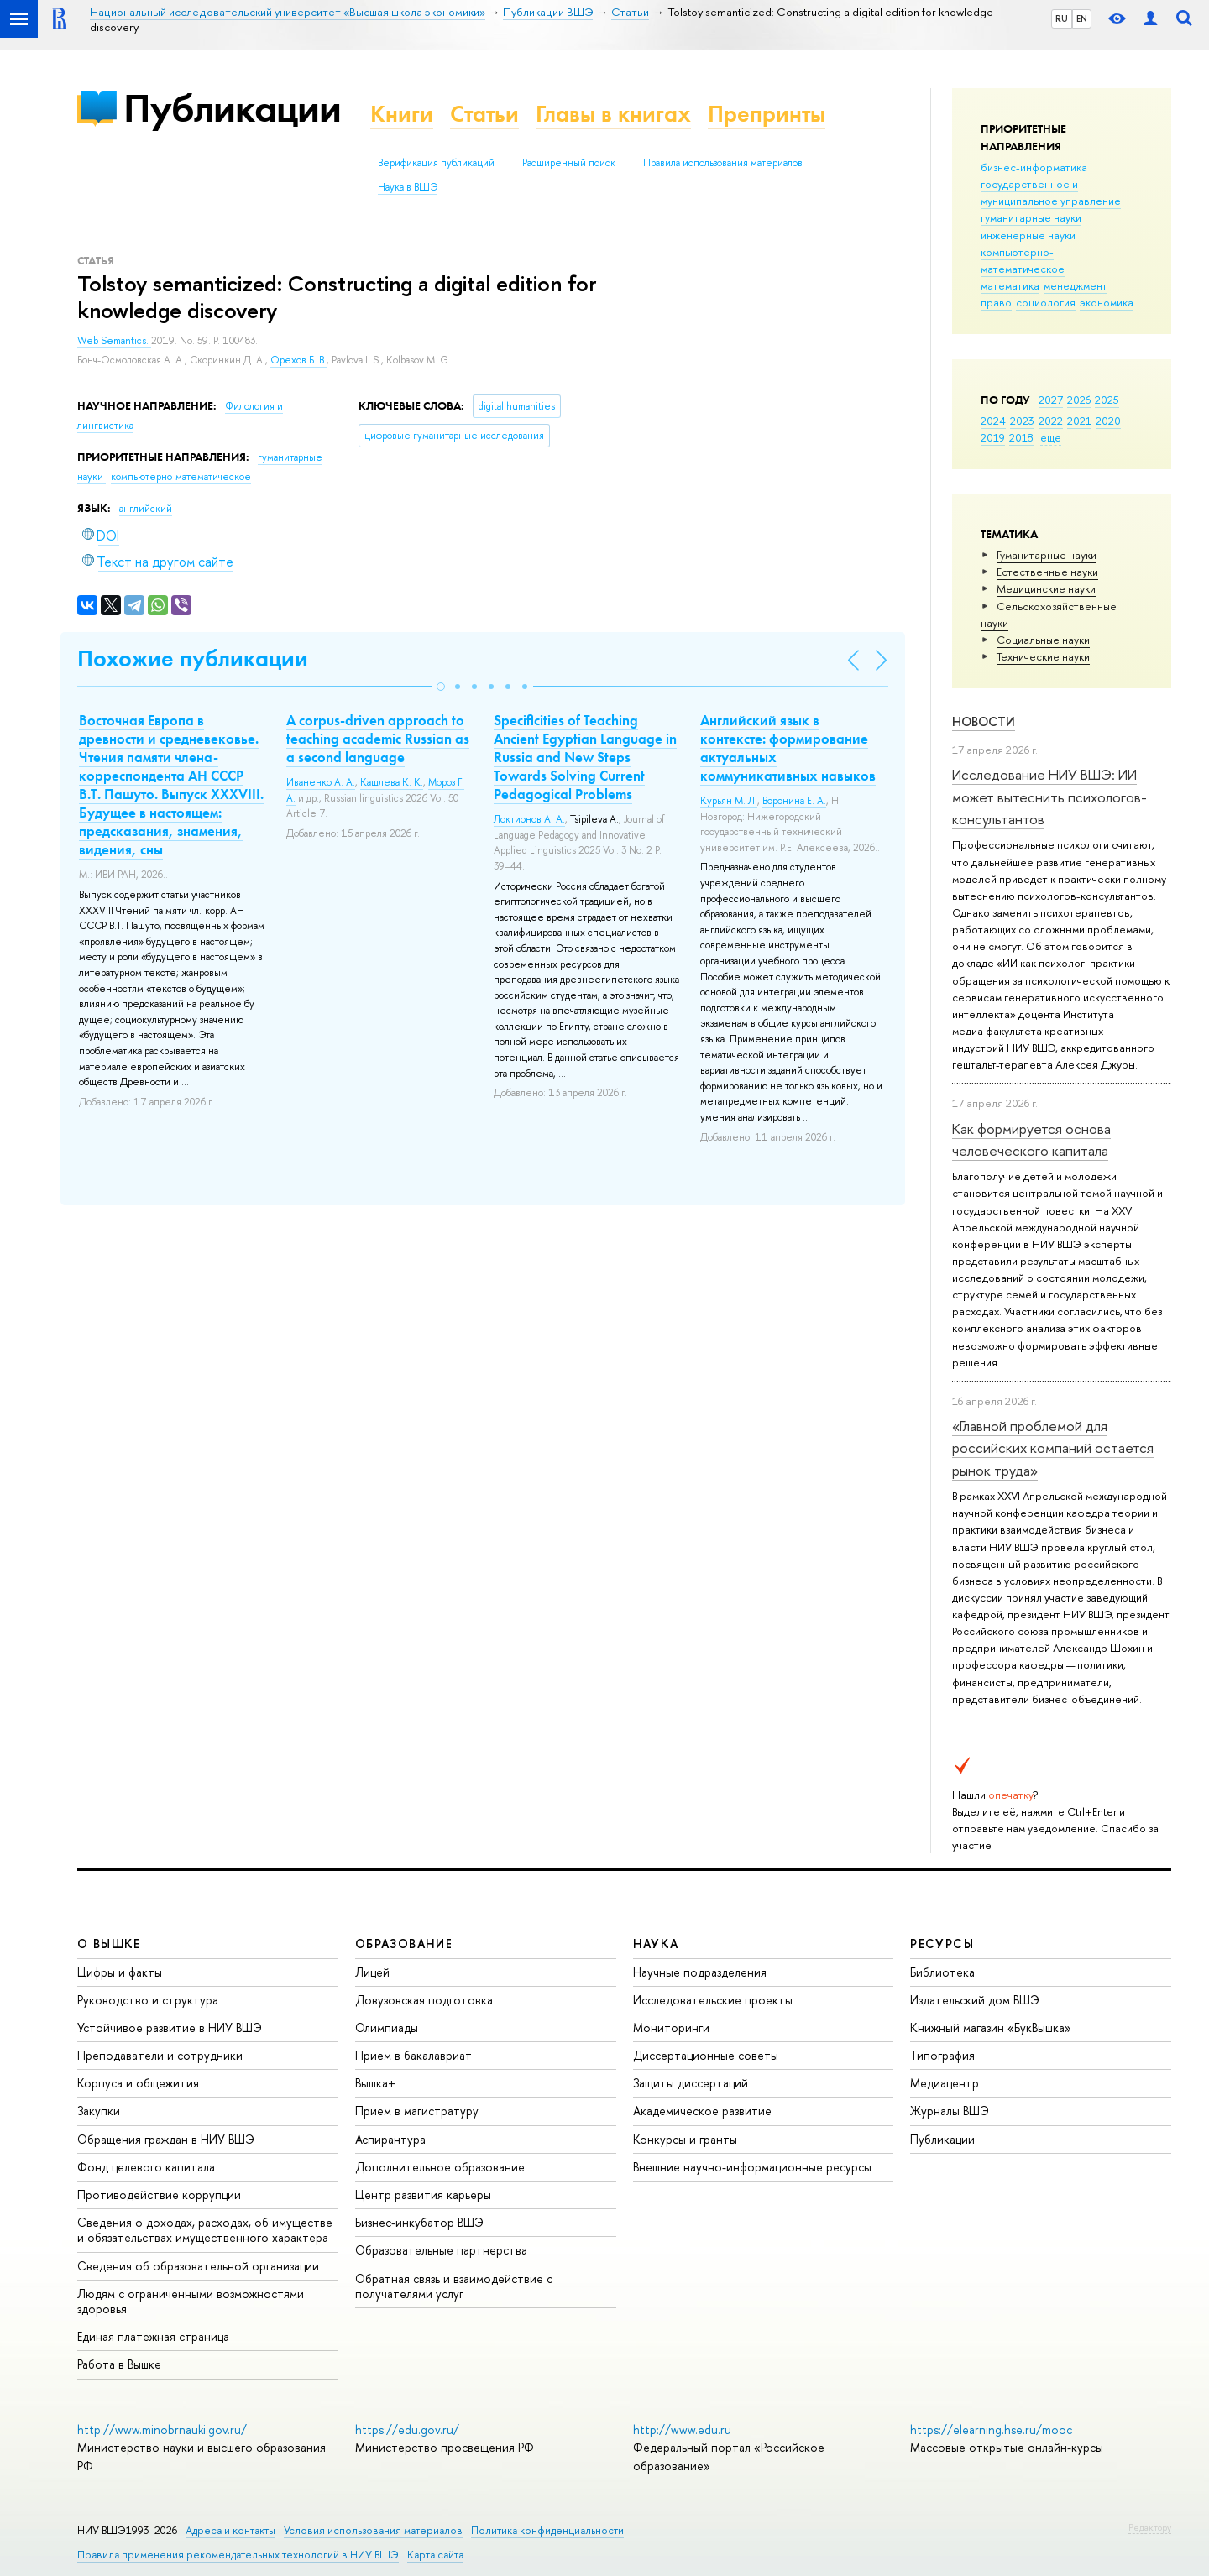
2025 (1107, 399)
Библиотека (942, 1972)
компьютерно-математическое (1023, 260)
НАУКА (656, 1944)
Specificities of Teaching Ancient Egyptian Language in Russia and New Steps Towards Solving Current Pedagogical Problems (585, 757)
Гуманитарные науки (1046, 554)
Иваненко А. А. (320, 782)
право (996, 302)
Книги (401, 113)
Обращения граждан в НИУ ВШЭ (165, 2139)
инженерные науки (1028, 235)
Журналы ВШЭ (949, 2111)
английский (145, 508)
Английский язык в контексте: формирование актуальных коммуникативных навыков (788, 748)
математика (1010, 285)
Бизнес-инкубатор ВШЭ (419, 2222)
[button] (440, 686)
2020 (1108, 420)
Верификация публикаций (436, 163)
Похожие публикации (192, 658)
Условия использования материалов (373, 2530)
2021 (1079, 420)
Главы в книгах (613, 113)
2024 (993, 420)
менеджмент (1075, 285)
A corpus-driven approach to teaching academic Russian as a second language (377, 738)
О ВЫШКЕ (109, 1944)
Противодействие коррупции (159, 2194)
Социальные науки (1043, 639)
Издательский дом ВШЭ (974, 2000)
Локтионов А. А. (529, 819)
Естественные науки (1047, 571)
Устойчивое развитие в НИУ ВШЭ (169, 2027)
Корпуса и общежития (138, 2083)
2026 (1079, 399)
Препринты (766, 113)
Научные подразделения (700, 1972)
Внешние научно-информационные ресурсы (752, 2167)
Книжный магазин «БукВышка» (990, 2027)
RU (1061, 18)
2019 (993, 437)
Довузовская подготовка (424, 2000)
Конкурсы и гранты (685, 2139)
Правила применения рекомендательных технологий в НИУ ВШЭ (238, 2554)
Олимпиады (386, 2027)
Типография (942, 2055)
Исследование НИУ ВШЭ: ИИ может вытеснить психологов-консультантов (1049, 796)
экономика (1106, 302)
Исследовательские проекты (713, 2000)
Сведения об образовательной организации (198, 2266)
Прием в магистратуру (417, 2111)
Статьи (484, 113)
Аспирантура (390, 2139)
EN (1081, 18)
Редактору (1149, 2527)
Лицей (372, 1972)
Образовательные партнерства (441, 2250)
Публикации (232, 107)
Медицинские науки (1046, 588)
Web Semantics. (114, 340)
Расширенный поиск (568, 163)
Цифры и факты (119, 1972)
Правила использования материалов (723, 163)
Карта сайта (435, 2554)
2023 (1022, 420)
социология (1046, 302)
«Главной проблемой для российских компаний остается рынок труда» (1053, 1448)
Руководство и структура (147, 2000)
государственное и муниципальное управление (1051, 192)
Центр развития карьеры (423, 2194)
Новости (983, 721)
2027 (1051, 399)
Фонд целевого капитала (146, 2167)
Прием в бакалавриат (413, 2055)
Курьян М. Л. (728, 800)
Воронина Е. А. (794, 800)
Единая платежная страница (153, 2336)
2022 (1051, 420)
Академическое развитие (702, 2111)
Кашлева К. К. (391, 782)
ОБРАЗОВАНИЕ (404, 1944)
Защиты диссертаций (690, 2083)
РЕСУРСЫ (942, 1944)
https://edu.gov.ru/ (407, 2430)
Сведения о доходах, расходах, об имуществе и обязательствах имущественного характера (204, 2229)
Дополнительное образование (440, 2167)
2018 (1021, 437)
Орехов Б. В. (298, 360)
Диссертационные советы (705, 2055)
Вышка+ (375, 2083)
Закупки (98, 2111)
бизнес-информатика (1034, 167)
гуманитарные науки (1031, 217)
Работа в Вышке (119, 2364)
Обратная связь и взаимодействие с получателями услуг (453, 2286)
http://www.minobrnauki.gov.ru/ (162, 2430)
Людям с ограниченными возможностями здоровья (190, 2301)
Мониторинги (671, 2027)
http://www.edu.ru (682, 2430)
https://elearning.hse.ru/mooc (991, 2430)
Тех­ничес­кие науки (1043, 656)
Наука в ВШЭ (407, 187)
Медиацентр (944, 2083)
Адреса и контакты (230, 2530)
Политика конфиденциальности (547, 2530)
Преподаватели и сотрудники (160, 2055)
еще (1050, 437)
